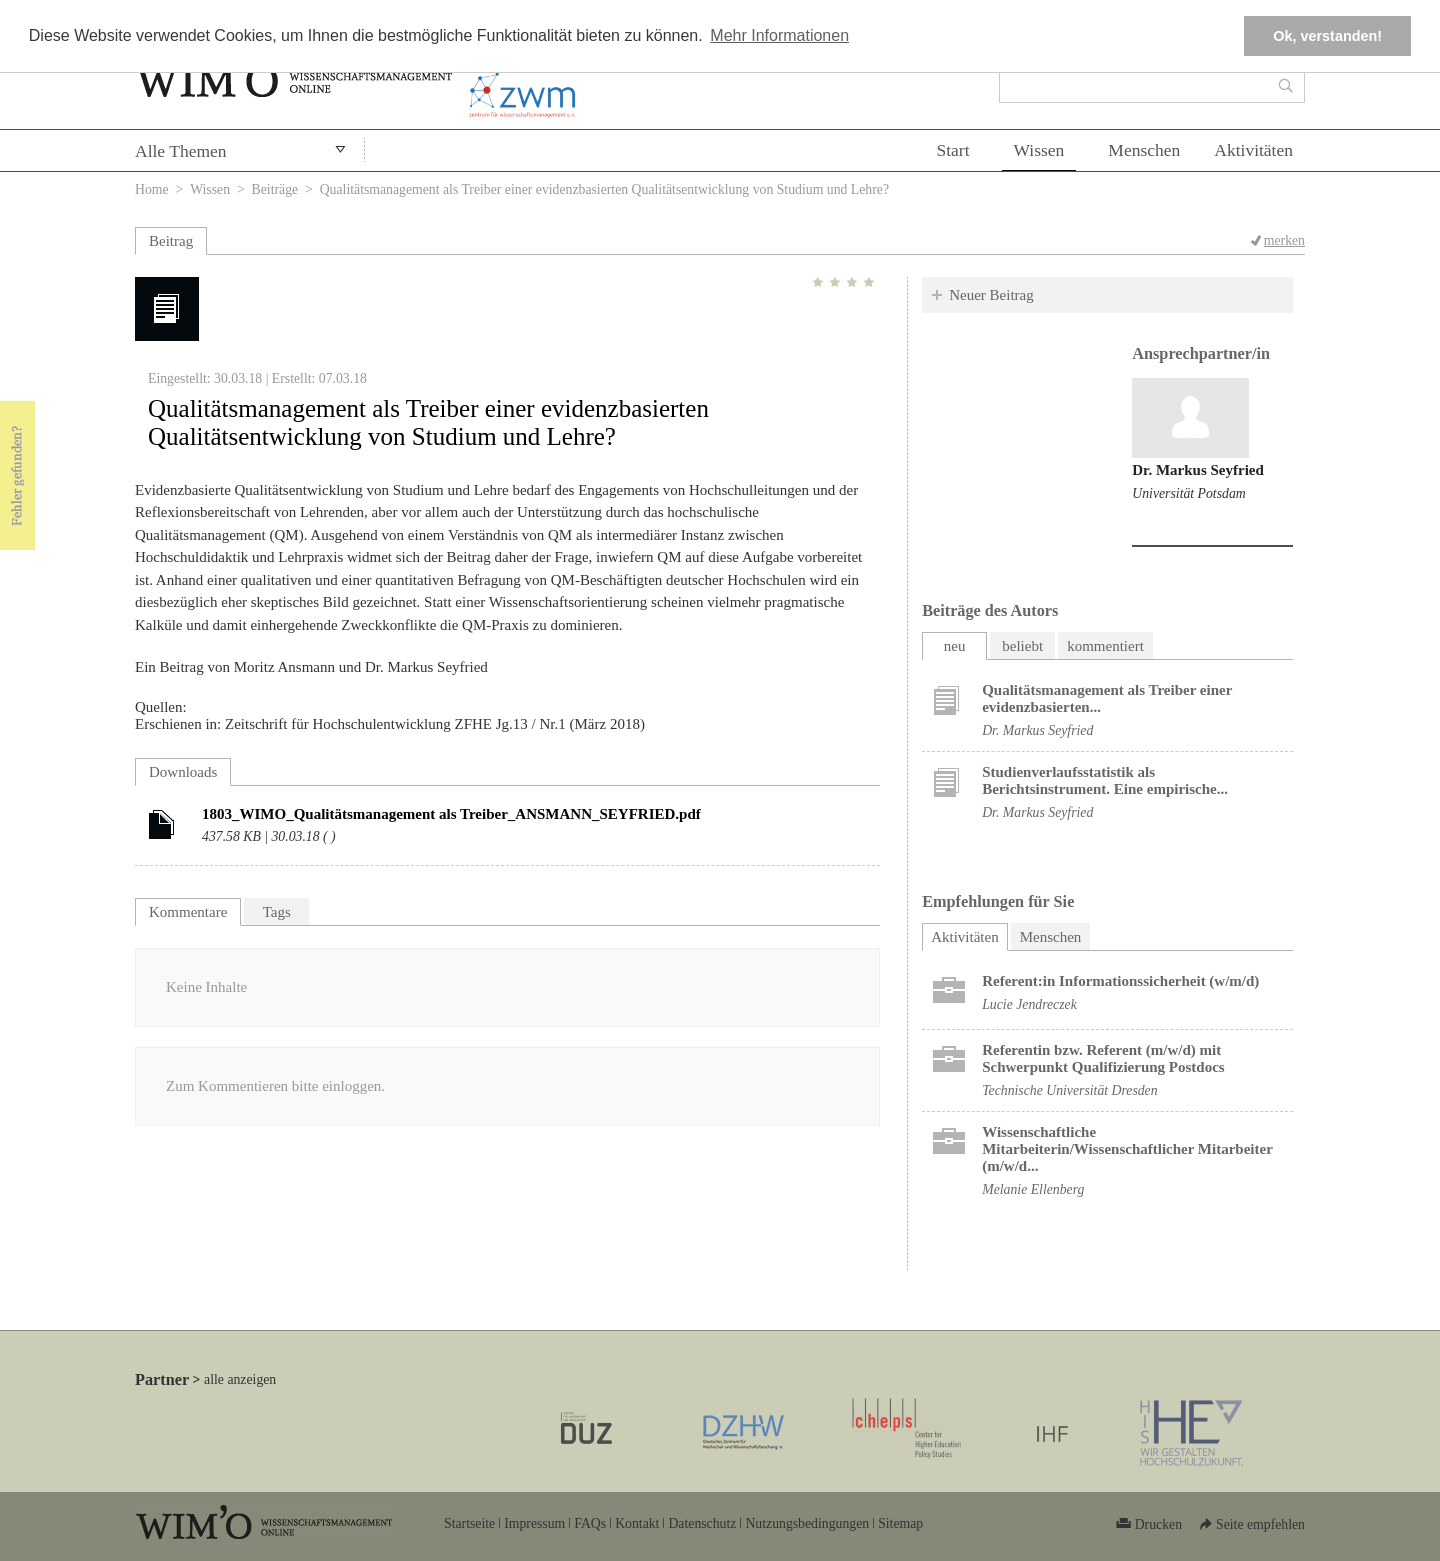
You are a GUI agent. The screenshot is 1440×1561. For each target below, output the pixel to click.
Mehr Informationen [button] (779, 35)
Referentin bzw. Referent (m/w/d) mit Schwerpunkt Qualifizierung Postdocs (1103, 1058)
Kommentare (188, 912)
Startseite (469, 1523)
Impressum (534, 1523)
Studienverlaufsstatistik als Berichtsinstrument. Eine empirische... (1105, 780)
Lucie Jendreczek (1029, 1004)
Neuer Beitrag (991, 295)
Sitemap (900, 1523)
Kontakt (637, 1523)
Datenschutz (702, 1523)
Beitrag (171, 241)
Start (952, 150)
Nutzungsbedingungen (807, 1523)
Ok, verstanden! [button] (1327, 36)
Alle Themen (181, 151)
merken (1284, 240)
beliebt (1022, 646)
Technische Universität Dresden (1069, 1090)
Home (152, 189)
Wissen (1039, 150)
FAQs (590, 1523)
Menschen (1144, 150)
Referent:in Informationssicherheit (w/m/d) (1120, 981)
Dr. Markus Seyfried (1198, 470)
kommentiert (1105, 646)
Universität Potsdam (1188, 493)
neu (955, 646)
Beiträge (275, 189)
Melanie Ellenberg (1033, 1189)
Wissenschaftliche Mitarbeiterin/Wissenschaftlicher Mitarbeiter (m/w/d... (1127, 1149)
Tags (277, 912)
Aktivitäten (1253, 150)
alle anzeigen (240, 1379)
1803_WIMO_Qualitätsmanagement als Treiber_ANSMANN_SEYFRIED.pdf (451, 814)
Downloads (183, 772)
